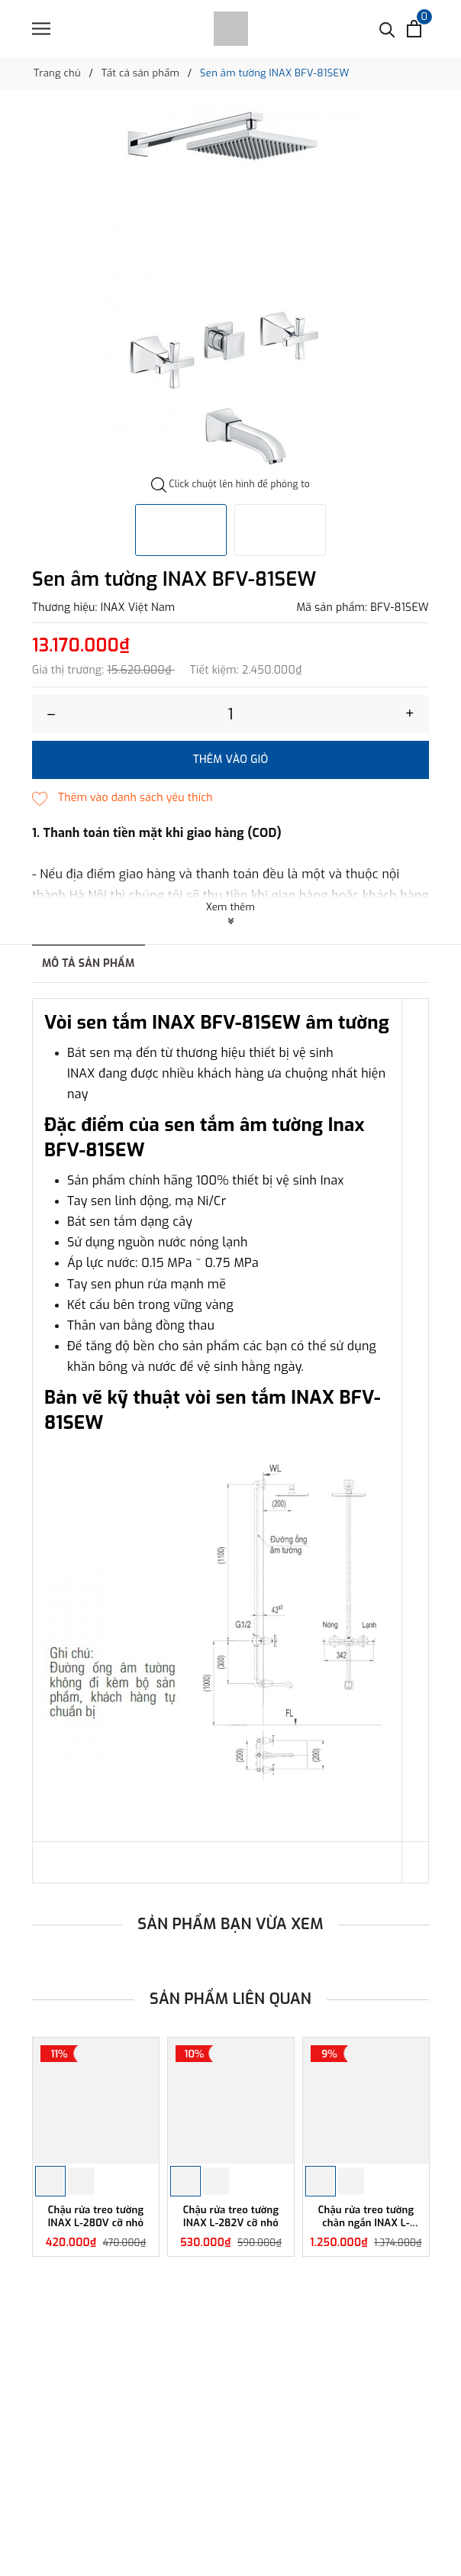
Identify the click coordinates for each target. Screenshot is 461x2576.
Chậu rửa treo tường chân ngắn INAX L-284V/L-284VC (366, 2217)
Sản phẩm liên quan (230, 1999)
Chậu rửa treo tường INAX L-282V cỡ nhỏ (231, 2216)
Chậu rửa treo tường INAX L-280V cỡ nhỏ (96, 2216)
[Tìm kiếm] (387, 29)
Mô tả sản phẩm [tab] (88, 963)
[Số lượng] (230, 714)
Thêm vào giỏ (231, 759)
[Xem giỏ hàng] (414, 28)
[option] (230, 288)
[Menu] (41, 28)
